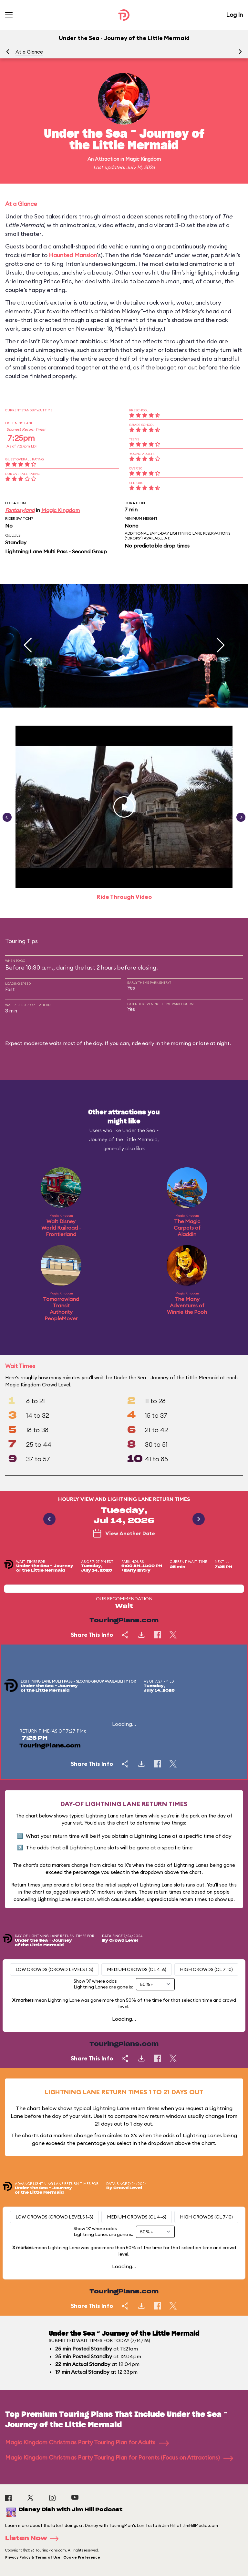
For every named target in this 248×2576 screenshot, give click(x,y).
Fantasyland (20, 510)
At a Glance (29, 52)
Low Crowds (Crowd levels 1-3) (54, 1969)
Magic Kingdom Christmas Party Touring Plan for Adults (87, 2442)
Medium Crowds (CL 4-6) (136, 1969)
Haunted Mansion (73, 255)
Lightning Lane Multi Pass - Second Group (56, 551)
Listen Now (34, 2538)
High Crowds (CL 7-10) (206, 1969)
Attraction (107, 159)
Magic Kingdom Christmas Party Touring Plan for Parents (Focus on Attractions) (119, 2457)
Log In (234, 14)
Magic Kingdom (143, 159)
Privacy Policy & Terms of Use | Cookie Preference (52, 2557)
